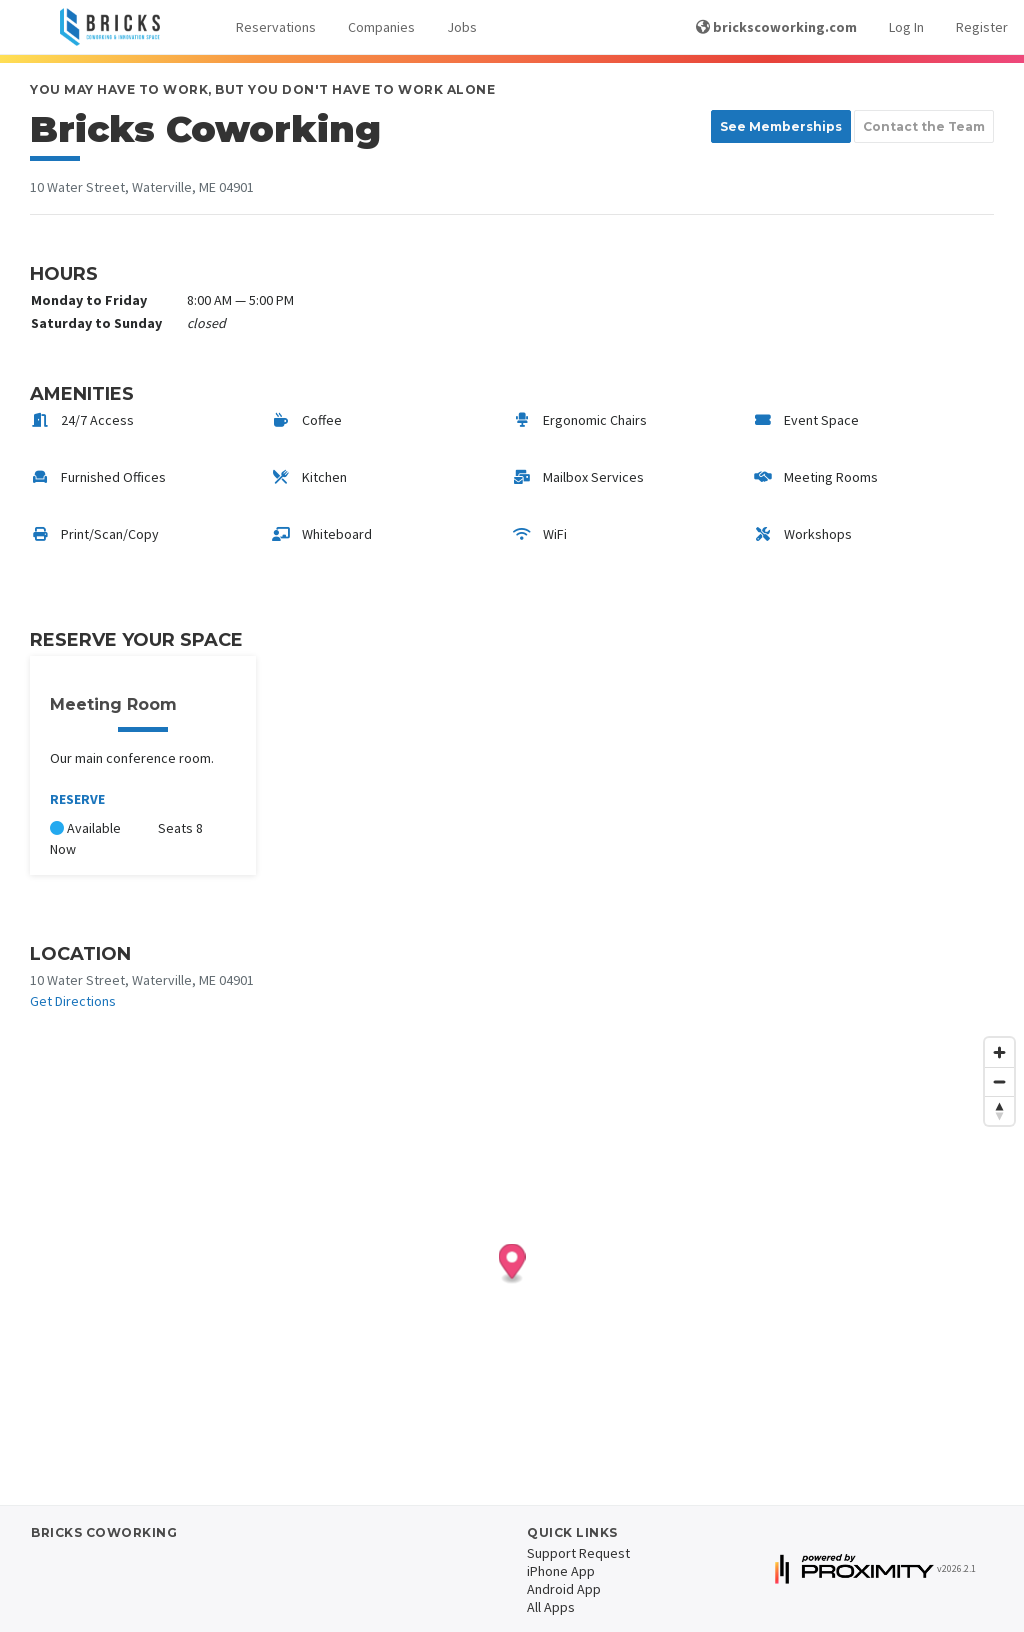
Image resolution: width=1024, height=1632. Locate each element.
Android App (564, 1589)
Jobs (462, 27)
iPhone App (561, 1571)
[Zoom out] (999, 1081)
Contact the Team (924, 126)
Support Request (578, 1553)
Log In (906, 27)
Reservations (276, 27)
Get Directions (73, 1001)
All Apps (551, 1607)
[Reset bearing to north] (999, 1110)
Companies (381, 27)
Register (982, 27)
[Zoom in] (999, 1052)
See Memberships (781, 126)
